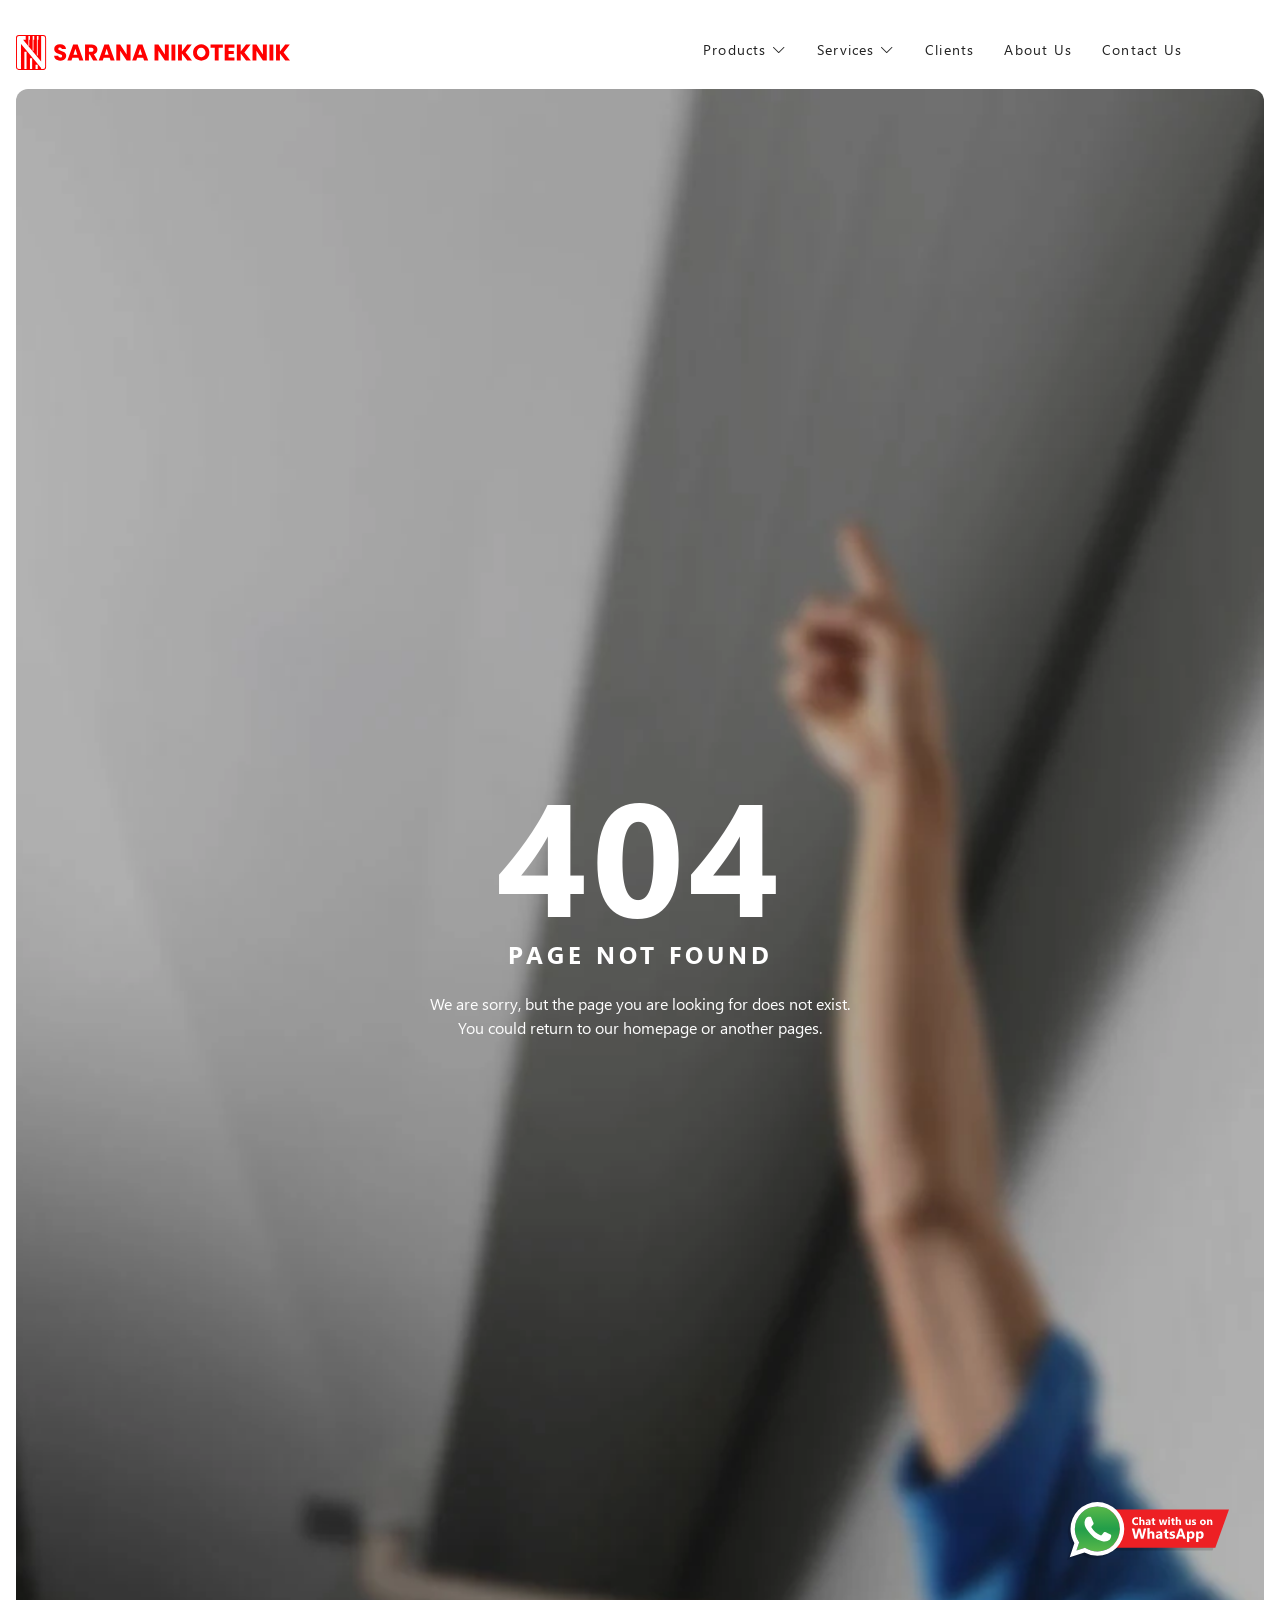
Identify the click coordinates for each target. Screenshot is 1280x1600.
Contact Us (1184, 49)
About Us (1058, 49)
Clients (961, 49)
